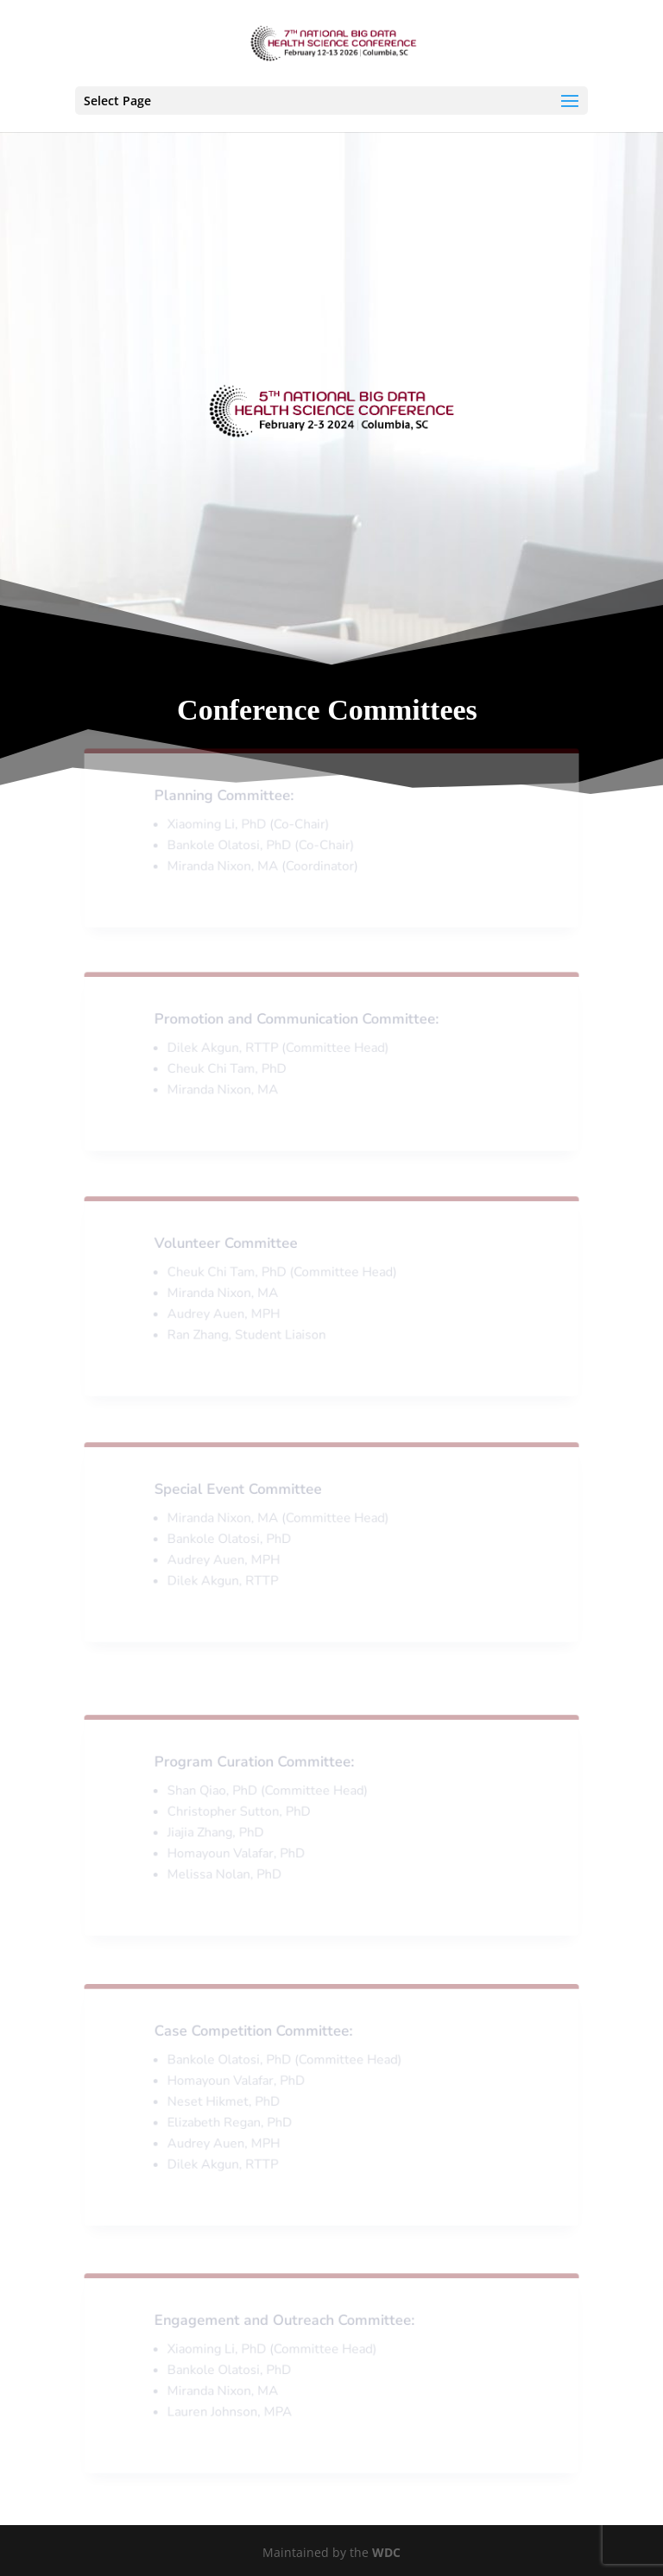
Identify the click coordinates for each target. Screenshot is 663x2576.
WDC (386, 2552)
